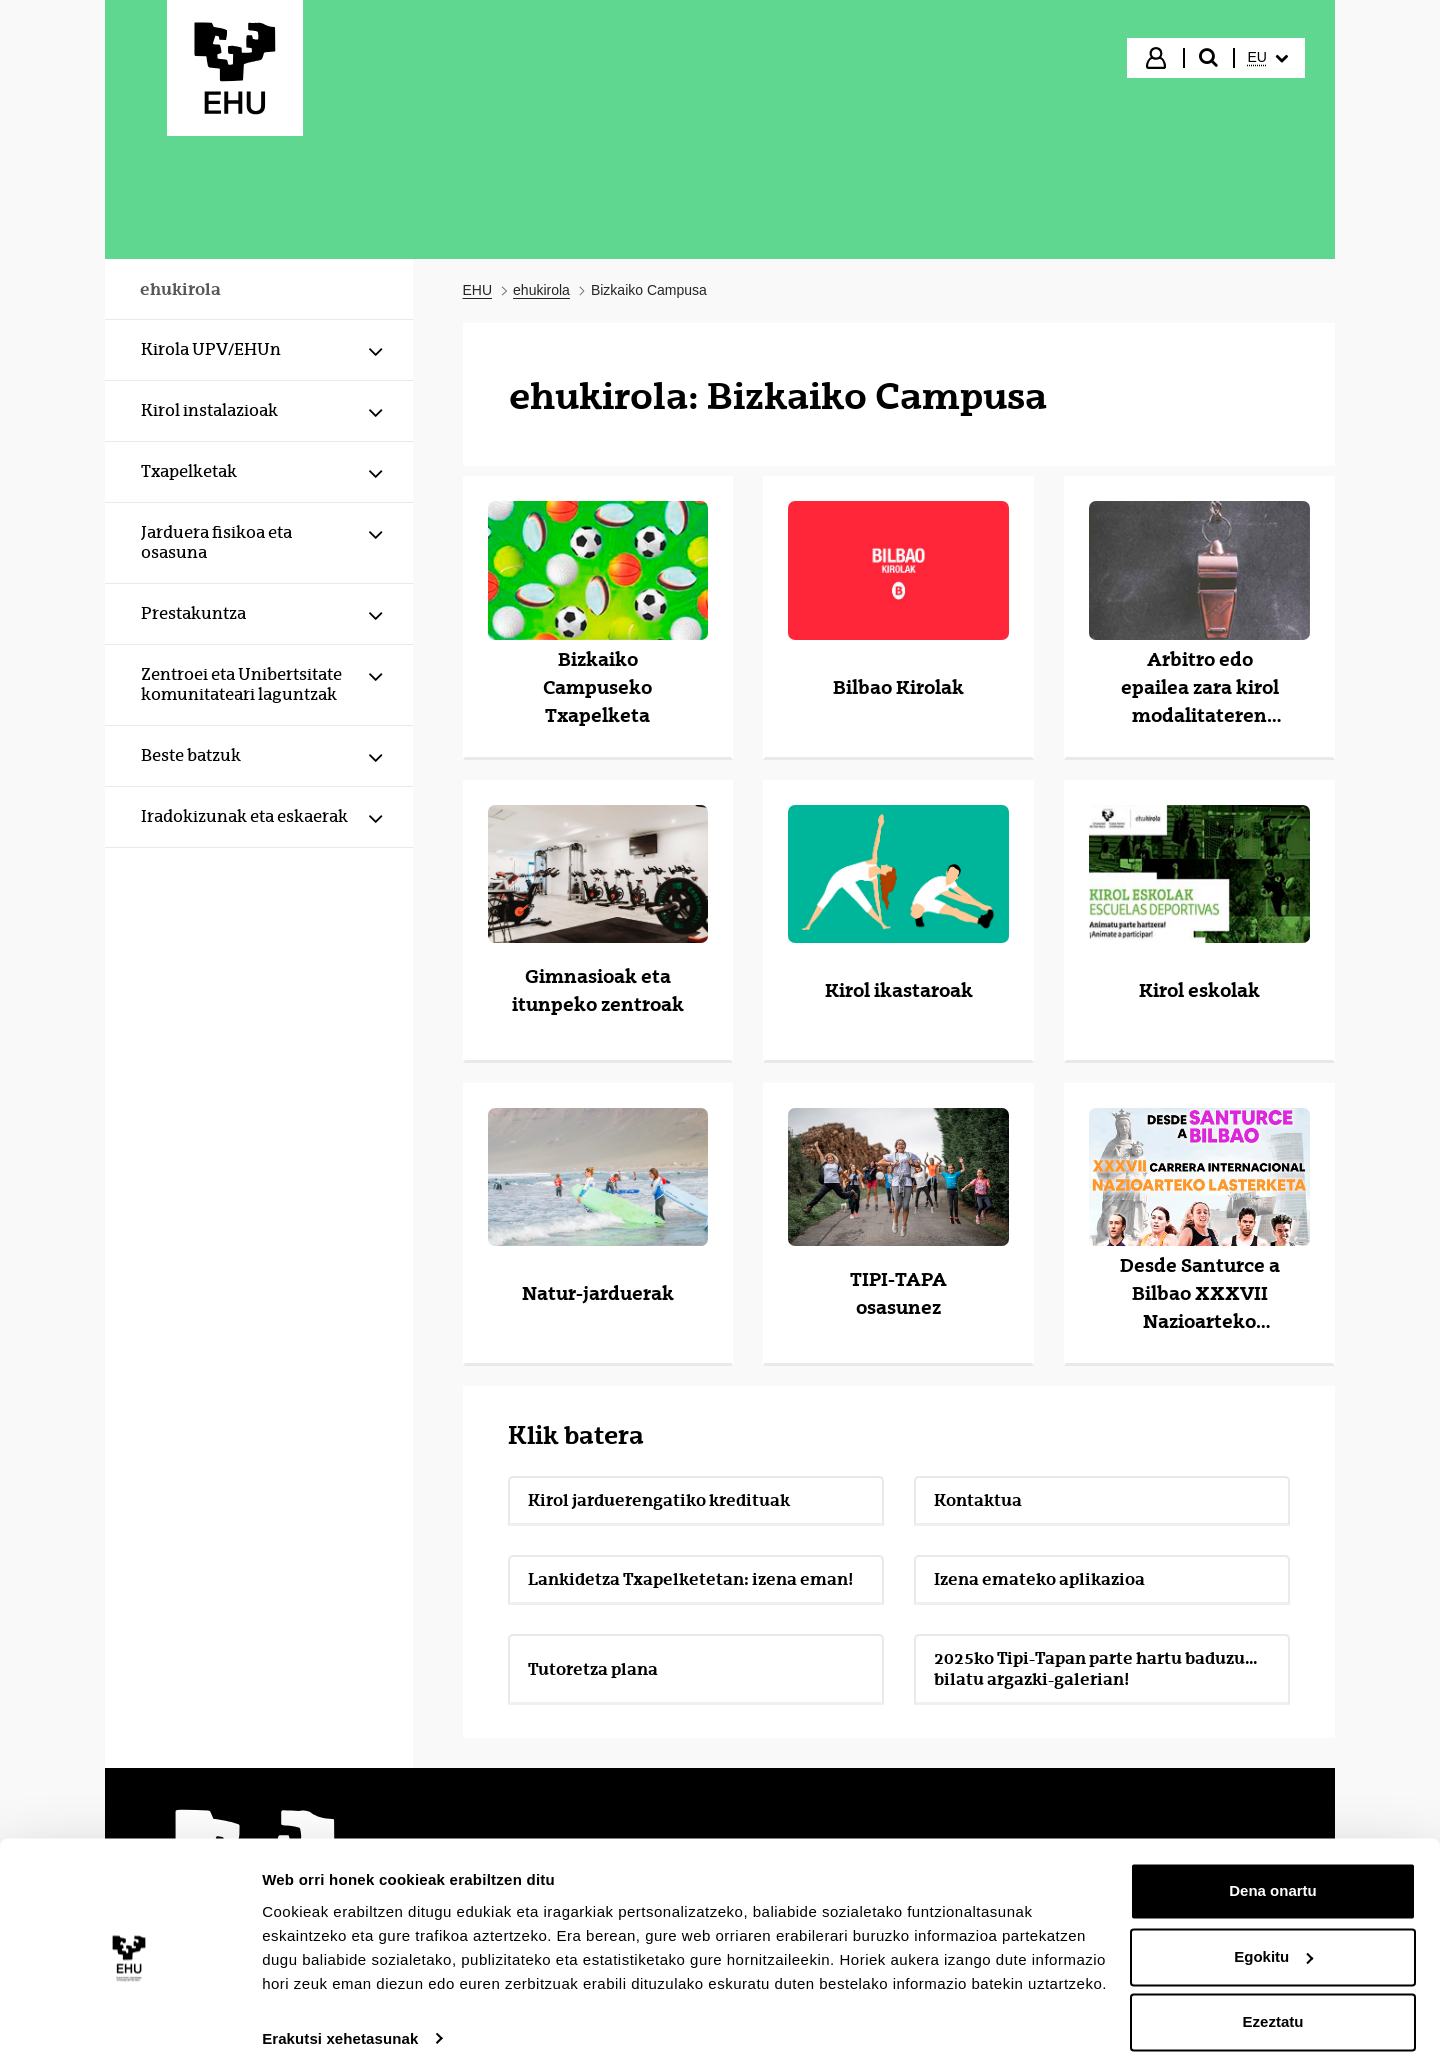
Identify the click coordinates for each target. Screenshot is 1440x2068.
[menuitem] (1268, 58)
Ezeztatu (1273, 2012)
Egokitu (1273, 1946)
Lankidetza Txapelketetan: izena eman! (691, 1579)
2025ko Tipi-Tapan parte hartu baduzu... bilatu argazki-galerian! (1095, 1668)
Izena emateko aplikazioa (1039, 1579)
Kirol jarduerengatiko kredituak (659, 1500)
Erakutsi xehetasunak (340, 2028)
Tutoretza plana (593, 1669)
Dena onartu (1273, 1881)
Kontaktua (978, 1500)
